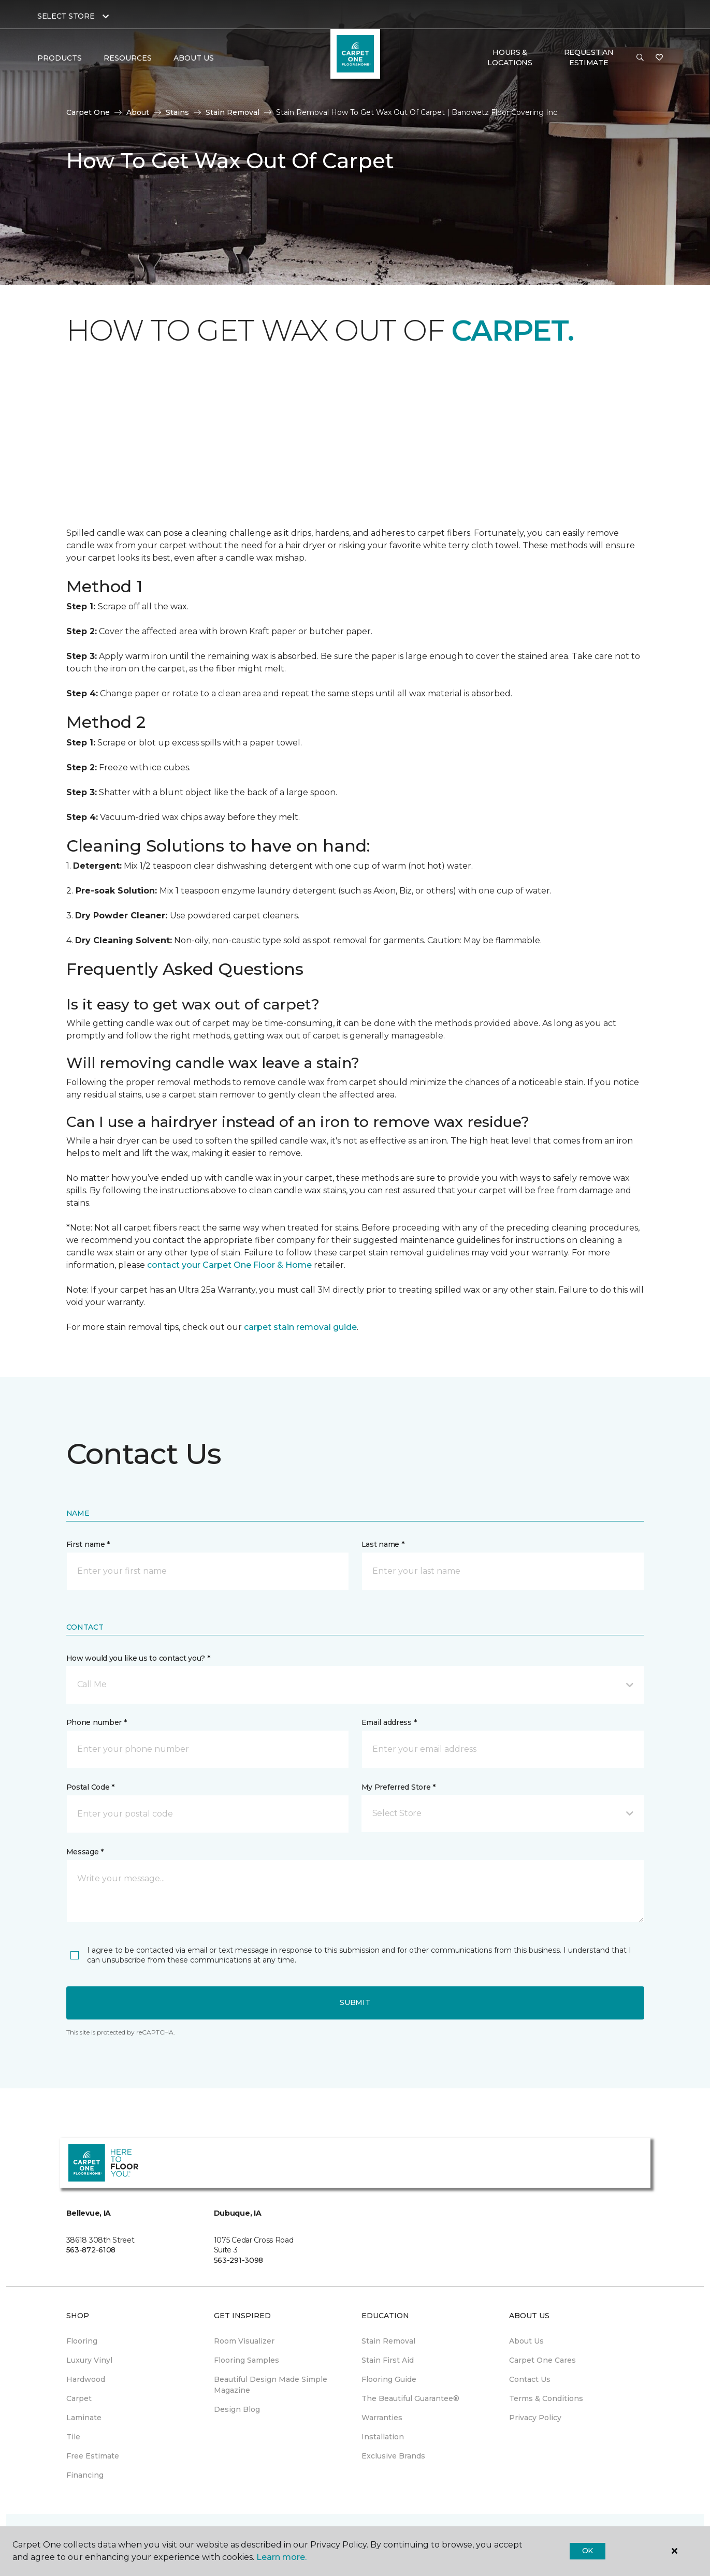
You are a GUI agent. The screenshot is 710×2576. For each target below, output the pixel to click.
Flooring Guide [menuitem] (388, 2379)
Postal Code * (90, 1787)
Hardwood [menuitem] (85, 2379)
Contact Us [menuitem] (529, 2379)
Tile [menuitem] (73, 2436)
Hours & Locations (509, 57)
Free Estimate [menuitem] (92, 2456)
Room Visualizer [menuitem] (244, 2341)
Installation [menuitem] (382, 2436)
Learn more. (281, 2557)
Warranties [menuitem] (381, 2417)
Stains (177, 112)
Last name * (382, 1544)
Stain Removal (232, 112)
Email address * (389, 1722)
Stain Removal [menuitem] (388, 2341)
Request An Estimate (589, 57)
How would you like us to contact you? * (138, 1658)
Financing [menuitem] (85, 2475)
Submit (355, 2002)
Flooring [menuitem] (81, 2341)
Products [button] (59, 58)
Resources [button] (128, 58)
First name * (88, 1544)
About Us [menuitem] (526, 2341)
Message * (85, 1851)
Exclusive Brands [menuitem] (393, 2456)
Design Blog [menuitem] (237, 2409)
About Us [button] (193, 58)
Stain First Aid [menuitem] (387, 2360)
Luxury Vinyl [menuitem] (89, 2360)
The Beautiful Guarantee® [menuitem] (410, 2398)
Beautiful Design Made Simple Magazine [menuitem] (270, 2385)
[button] (640, 58)
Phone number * (96, 1722)
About (137, 112)
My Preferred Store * (398, 1787)
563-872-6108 (91, 2250)
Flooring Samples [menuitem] (246, 2360)
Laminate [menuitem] (84, 2417)
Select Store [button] (66, 16)
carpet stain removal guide (300, 1327)
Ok (587, 2550)
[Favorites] (659, 58)
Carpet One (88, 112)
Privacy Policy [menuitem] (535, 2417)
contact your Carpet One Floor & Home (229, 1265)
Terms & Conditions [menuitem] (546, 2398)
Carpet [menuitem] (79, 2398)
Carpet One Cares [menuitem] (542, 2360)
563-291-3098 (239, 2260)
